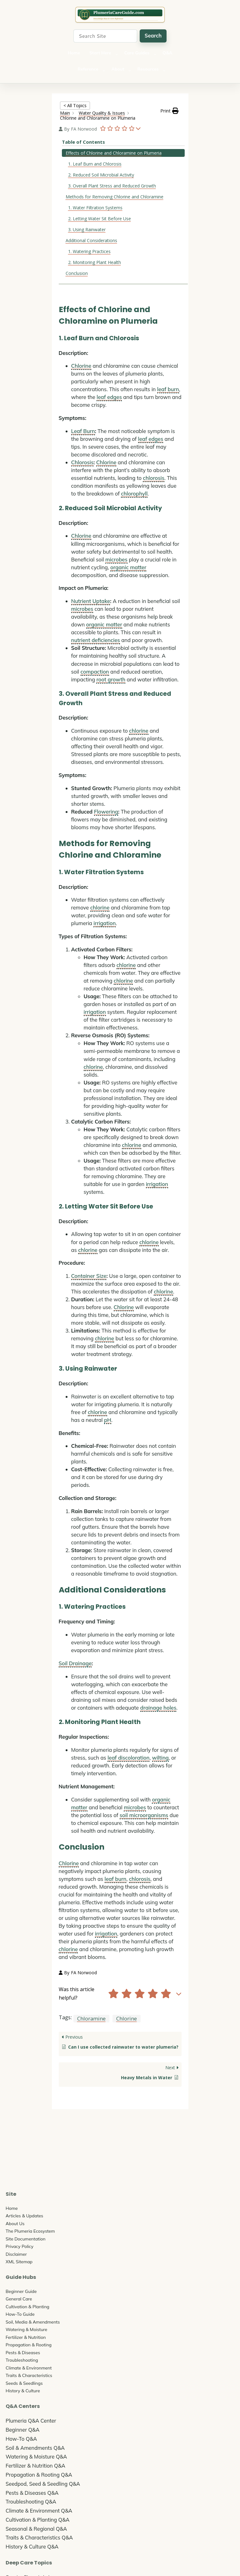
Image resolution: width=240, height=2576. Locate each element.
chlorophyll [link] (134, 493)
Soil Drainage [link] (75, 1663)
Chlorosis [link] (82, 462)
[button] (169, 110)
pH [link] (107, 1420)
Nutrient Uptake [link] (90, 601)
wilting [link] (160, 1757)
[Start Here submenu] (116, 54)
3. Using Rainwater (87, 229)
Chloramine (91, 2018)
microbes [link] (116, 559)
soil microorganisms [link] (144, 1815)
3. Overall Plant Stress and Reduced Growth (112, 186)
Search (153, 35)
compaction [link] (95, 671)
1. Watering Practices (89, 251)
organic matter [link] (128, 567)
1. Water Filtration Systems (95, 208)
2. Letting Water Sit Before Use (99, 219)
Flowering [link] (106, 811)
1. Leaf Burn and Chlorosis (95, 164)
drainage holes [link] (158, 1707)
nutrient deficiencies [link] (95, 640)
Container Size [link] (89, 1276)
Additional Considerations (91, 240)
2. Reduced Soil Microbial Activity (101, 175)
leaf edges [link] (109, 397)
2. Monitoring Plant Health (94, 262)
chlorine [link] (138, 730)
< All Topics (75, 105)
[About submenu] (129, 70)
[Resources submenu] (164, 70)
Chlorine (126, 2018)
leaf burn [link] (168, 389)
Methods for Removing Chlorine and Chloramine (114, 197)
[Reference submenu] (103, 70)
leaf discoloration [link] (128, 1757)
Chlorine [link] (81, 365)
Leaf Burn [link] (83, 431)
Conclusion (77, 273)
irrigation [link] (104, 923)
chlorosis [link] (153, 478)
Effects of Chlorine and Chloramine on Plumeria (114, 153)
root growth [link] (110, 679)
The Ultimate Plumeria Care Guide (120, 14)
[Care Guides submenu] (155, 54)
